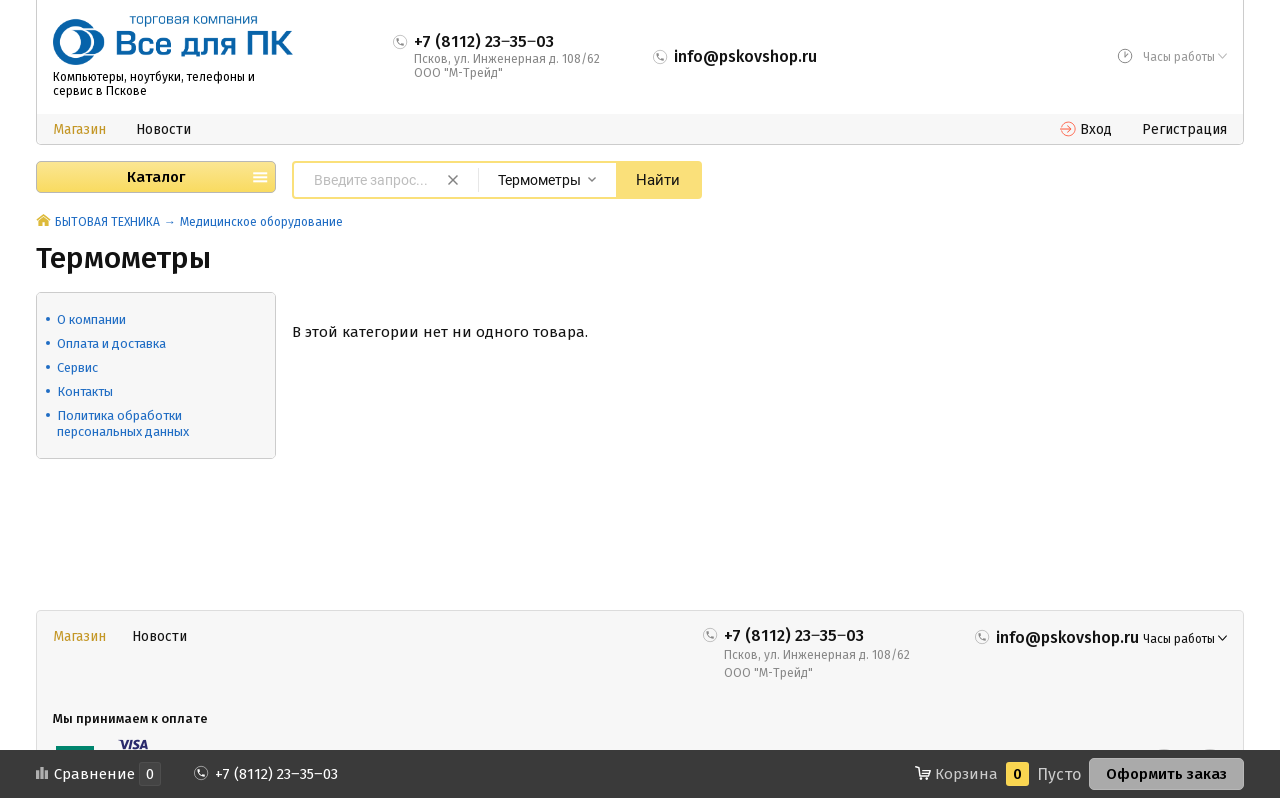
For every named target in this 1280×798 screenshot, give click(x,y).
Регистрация (1184, 129)
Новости (163, 129)
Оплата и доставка (111, 343)
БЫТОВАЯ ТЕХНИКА (107, 222)
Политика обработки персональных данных (123, 423)
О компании (91, 319)
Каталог (156, 177)
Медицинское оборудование (261, 222)
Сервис (77, 367)
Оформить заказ (1166, 774)
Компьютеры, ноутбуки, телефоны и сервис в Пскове (154, 84)
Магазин (79, 129)
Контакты (85, 391)
